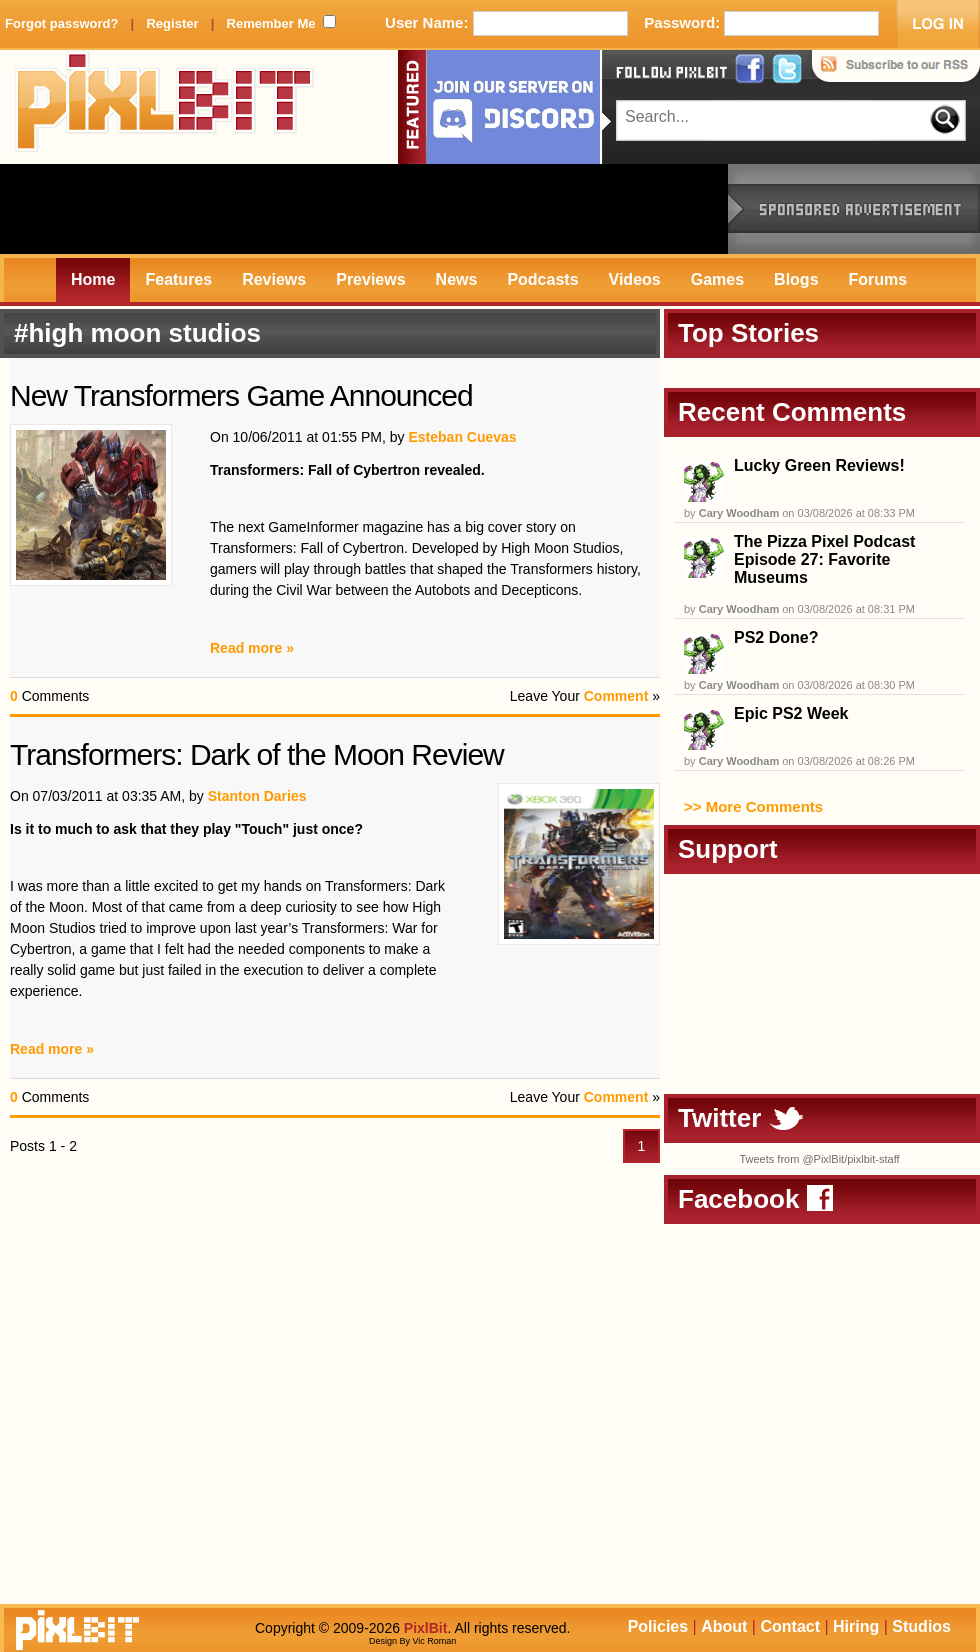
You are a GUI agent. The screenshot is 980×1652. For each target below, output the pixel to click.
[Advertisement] (364, 209)
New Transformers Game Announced (241, 395)
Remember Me (271, 23)
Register (172, 23)
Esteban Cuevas (462, 437)
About (724, 1626)
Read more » (252, 648)
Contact (790, 1626)
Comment (616, 696)
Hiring (856, 1626)
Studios (921, 1626)
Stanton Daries (257, 796)
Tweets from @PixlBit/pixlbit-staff (819, 1159)
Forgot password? (61, 23)
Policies (658, 1626)
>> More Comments (753, 806)
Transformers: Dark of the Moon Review (257, 754)
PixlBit (165, 107)
